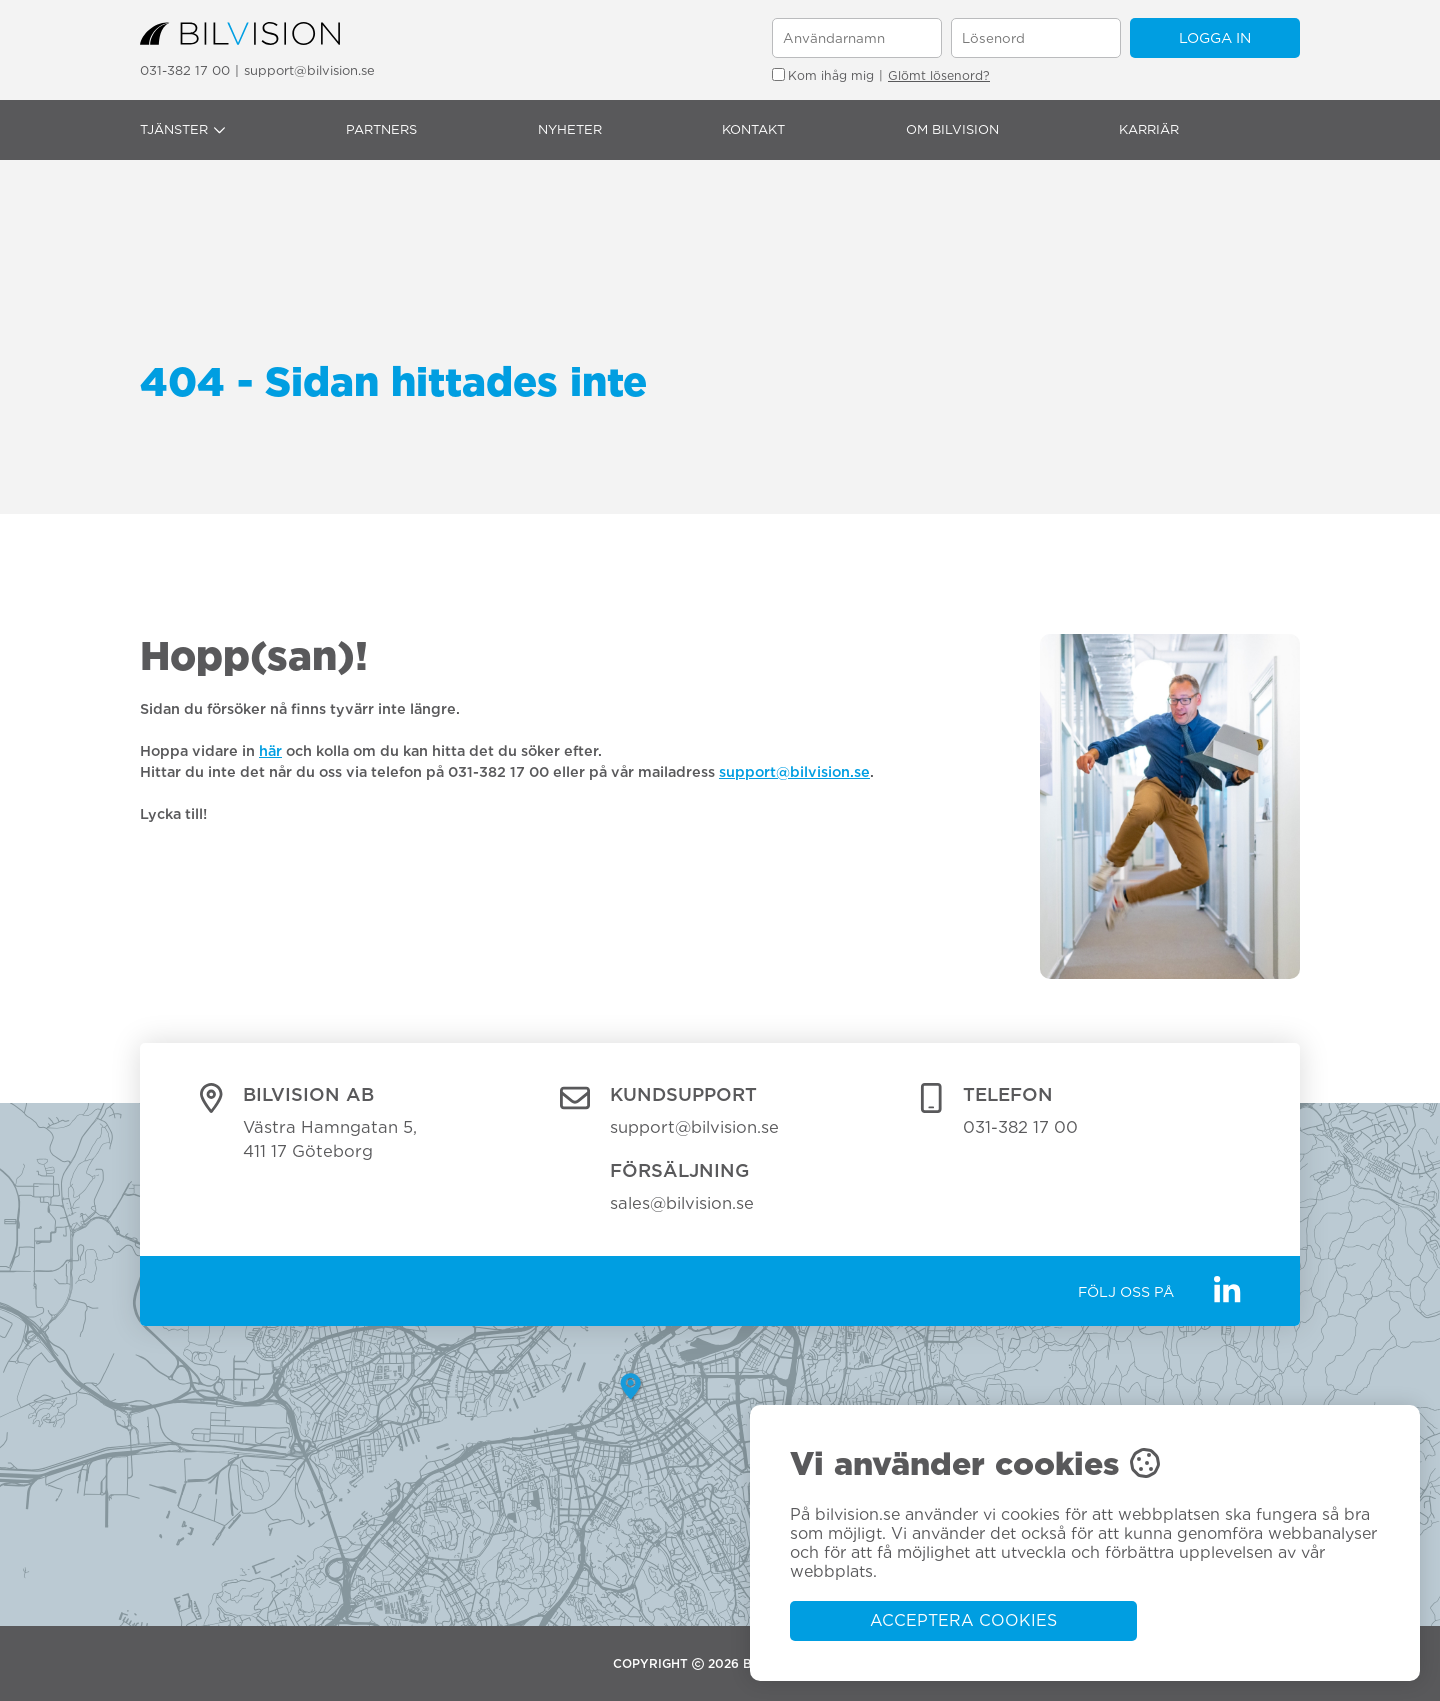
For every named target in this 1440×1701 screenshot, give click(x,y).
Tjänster (183, 130)
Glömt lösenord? (939, 75)
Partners (381, 129)
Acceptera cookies (963, 1620)
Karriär (1149, 129)
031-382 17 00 (185, 70)
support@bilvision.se (309, 70)
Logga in (1215, 37)
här (270, 750)
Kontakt (753, 129)
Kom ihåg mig (823, 75)
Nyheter (570, 129)
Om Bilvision (952, 129)
